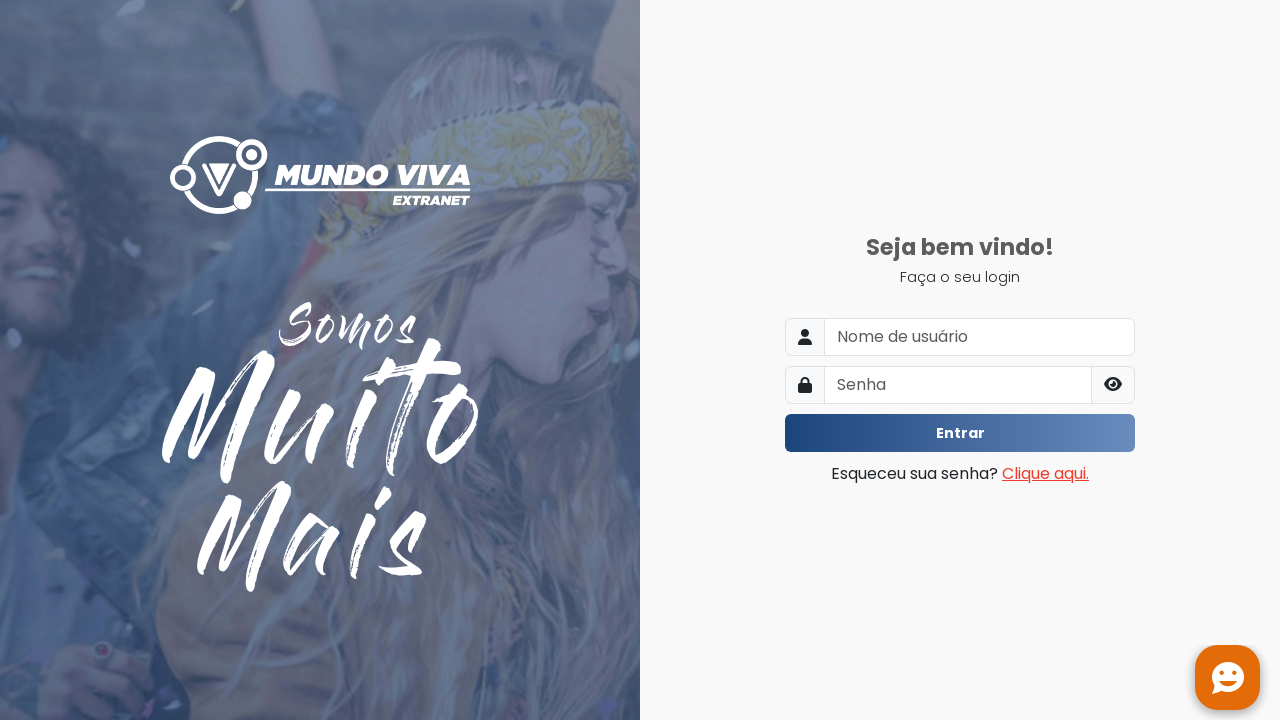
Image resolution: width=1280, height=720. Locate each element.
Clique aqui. (1045, 473)
